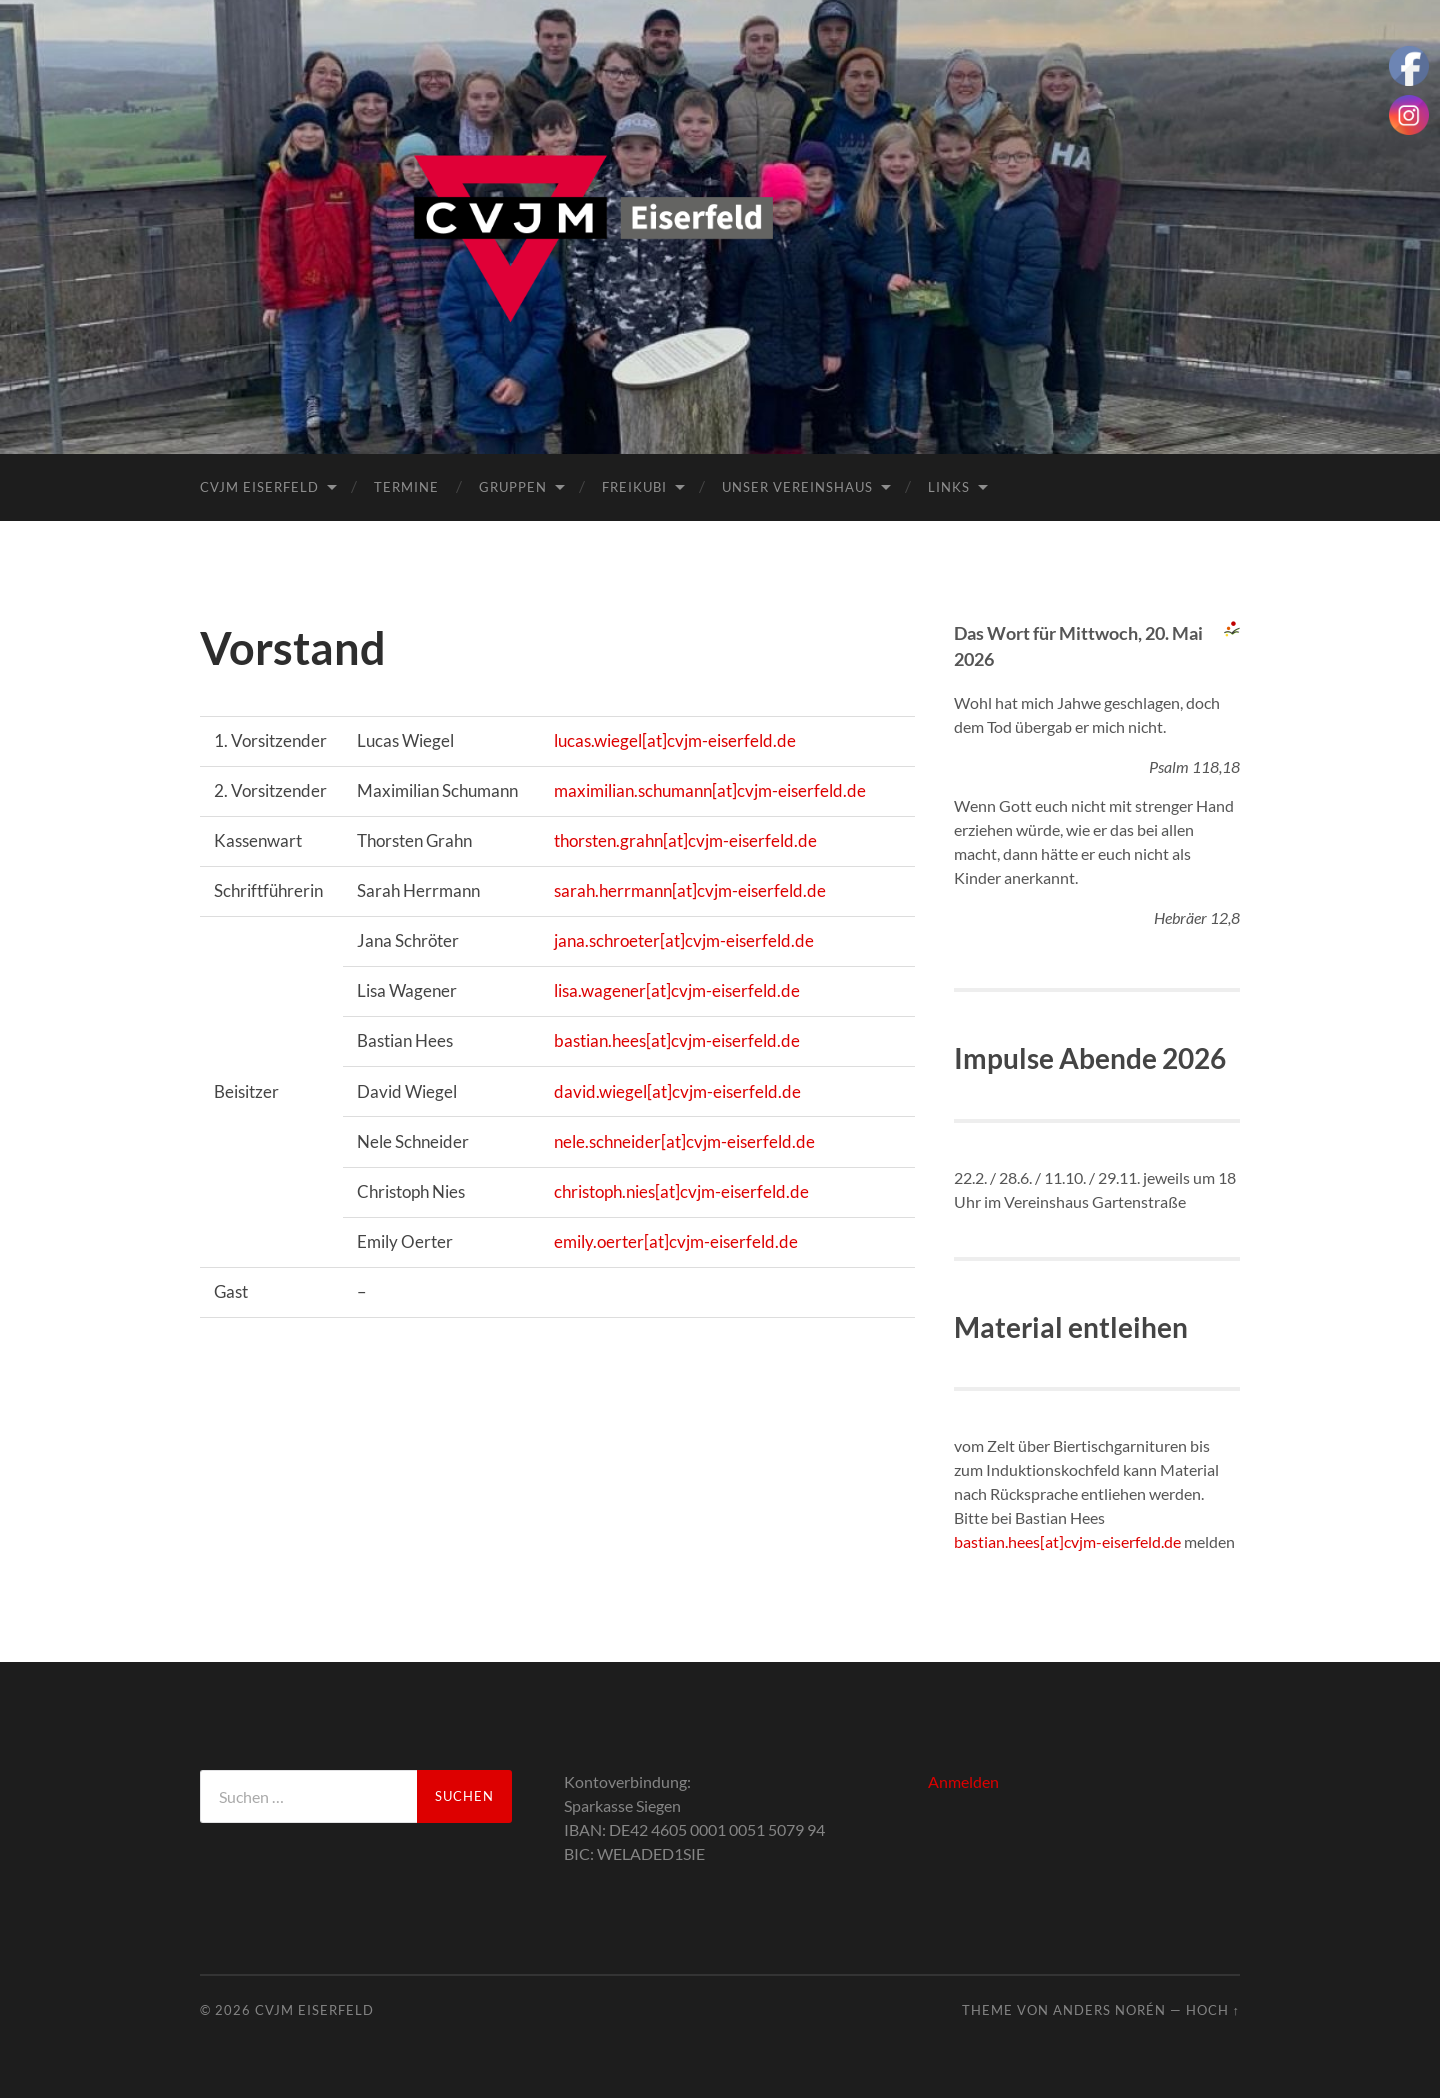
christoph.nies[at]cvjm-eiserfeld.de (681, 1191)
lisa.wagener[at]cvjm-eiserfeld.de (677, 990)
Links (949, 487)
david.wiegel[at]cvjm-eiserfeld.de (677, 1091)
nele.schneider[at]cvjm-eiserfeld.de (684, 1141)
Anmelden (963, 1781)
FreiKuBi (634, 487)
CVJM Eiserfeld (259, 487)
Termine (406, 487)
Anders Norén (1109, 2010)
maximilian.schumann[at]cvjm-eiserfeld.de (710, 790)
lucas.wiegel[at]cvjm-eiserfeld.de (675, 740)
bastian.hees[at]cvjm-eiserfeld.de (677, 1040)
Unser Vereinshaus (797, 487)
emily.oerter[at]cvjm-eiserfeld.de (676, 1241)
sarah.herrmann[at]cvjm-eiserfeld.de (690, 890)
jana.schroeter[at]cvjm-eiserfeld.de (684, 940)
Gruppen (513, 487)
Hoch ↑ (1213, 2010)
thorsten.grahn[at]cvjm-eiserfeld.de (685, 840)
